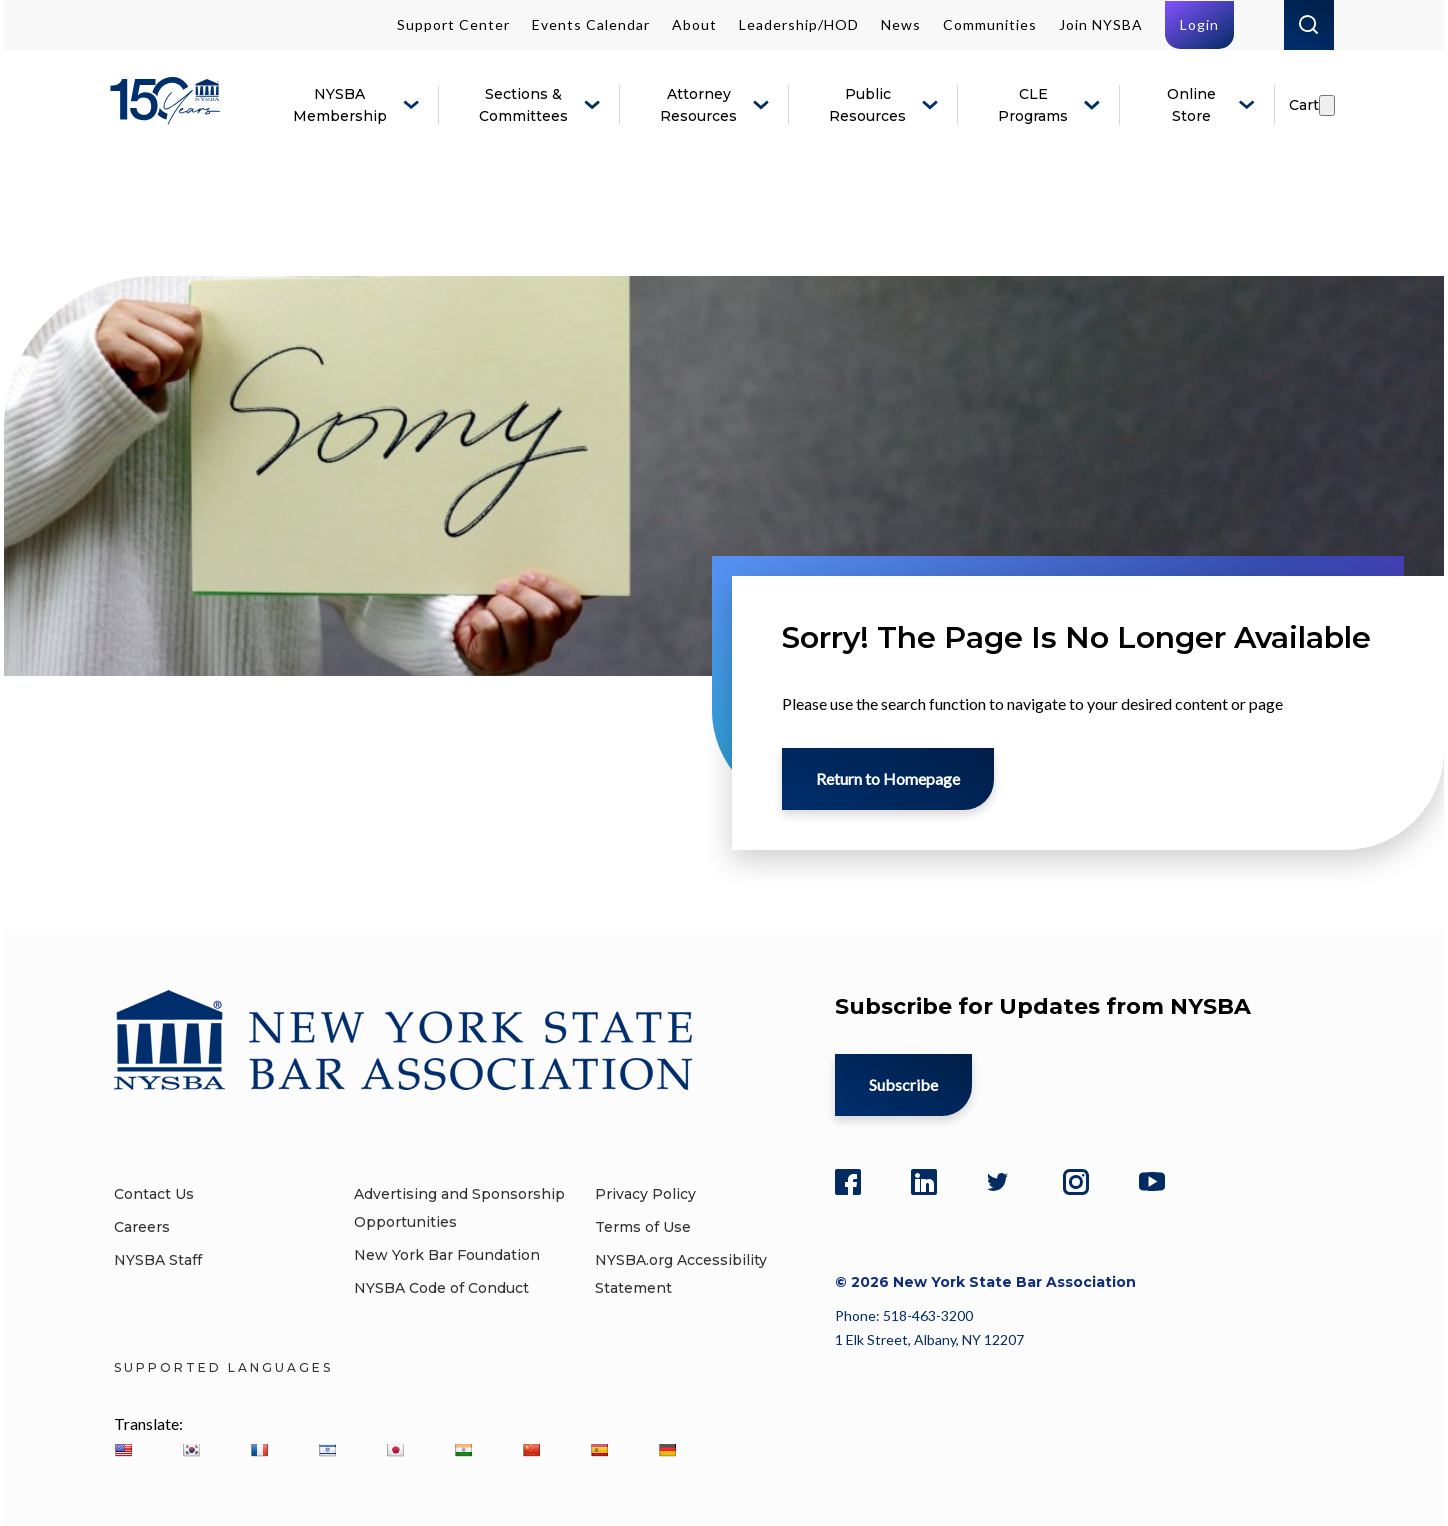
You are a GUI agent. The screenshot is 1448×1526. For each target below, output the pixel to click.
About (694, 24)
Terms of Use (643, 1227)
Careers (142, 1227)
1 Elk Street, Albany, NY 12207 (929, 1339)
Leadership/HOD (799, 24)
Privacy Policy (645, 1194)
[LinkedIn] (924, 1179)
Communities (990, 24)
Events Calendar (591, 24)
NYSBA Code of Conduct (441, 1288)
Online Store (1191, 105)
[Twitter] (1000, 1179)
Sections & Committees (523, 105)
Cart (1304, 105)
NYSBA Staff (158, 1260)
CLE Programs (1033, 105)
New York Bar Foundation (447, 1255)
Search (1309, 25)
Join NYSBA (1101, 24)
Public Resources (867, 105)
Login (1199, 24)
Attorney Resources (698, 105)
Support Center (453, 24)
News (901, 24)
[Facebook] (848, 1179)
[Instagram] (1076, 1179)
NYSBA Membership (340, 105)
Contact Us (154, 1194)
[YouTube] (1152, 1179)
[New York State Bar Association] (168, 115)
